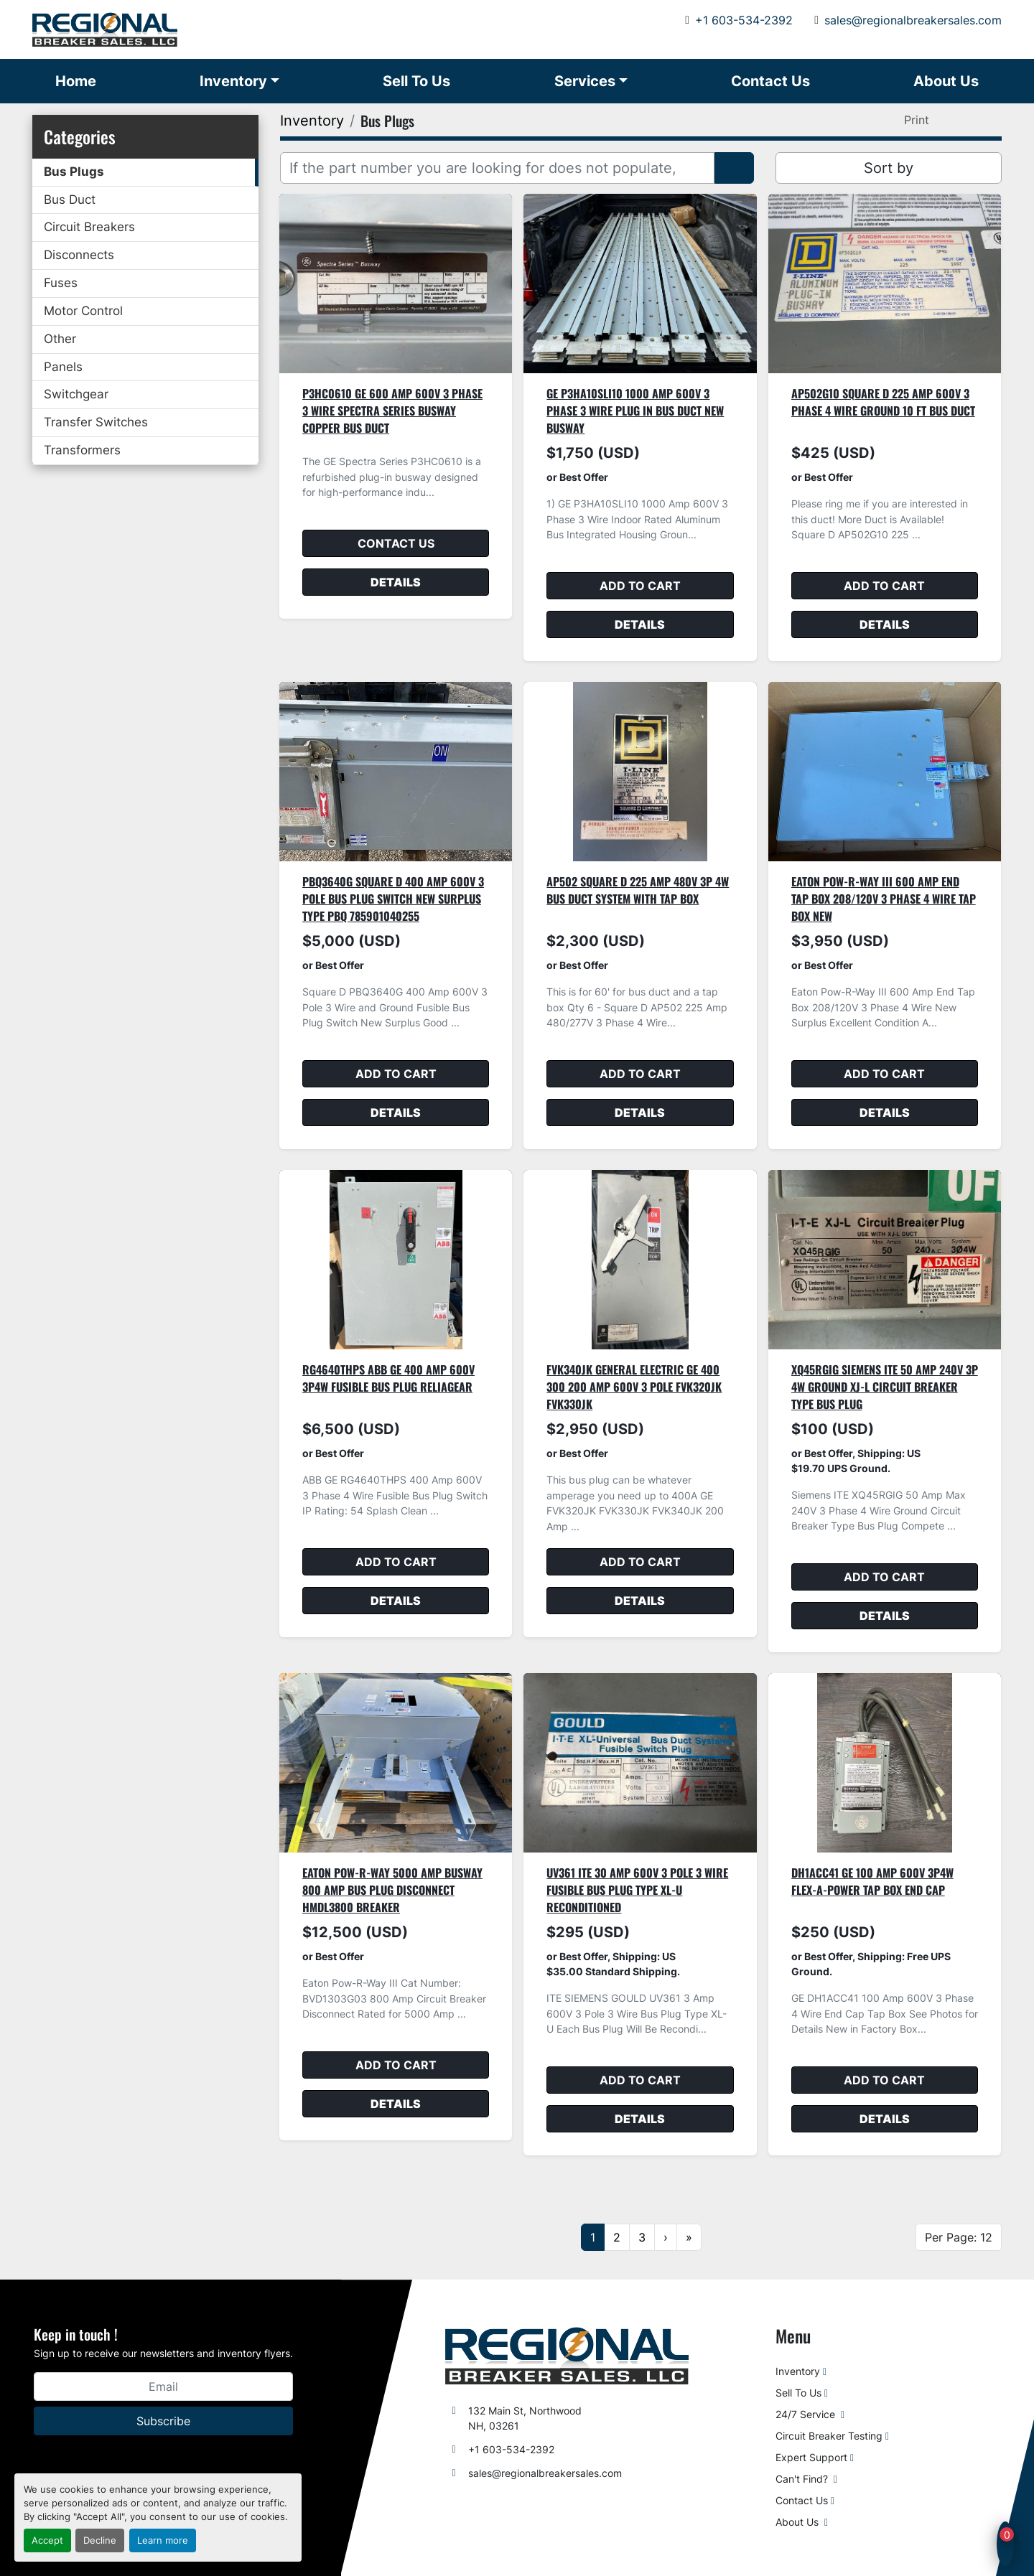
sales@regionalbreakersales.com (913, 20)
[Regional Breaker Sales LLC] (567, 2354)
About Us (946, 81)
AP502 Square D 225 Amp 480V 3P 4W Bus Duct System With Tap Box (637, 890)
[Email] (163, 2386)
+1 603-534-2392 (744, 20)
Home (75, 81)
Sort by (888, 168)
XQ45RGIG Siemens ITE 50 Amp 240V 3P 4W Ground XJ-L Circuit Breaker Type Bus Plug (884, 1387)
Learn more (162, 2540)
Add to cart (640, 586)
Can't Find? (803, 2479)
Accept (47, 2540)
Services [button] (584, 81)
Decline (99, 2540)
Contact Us (770, 81)
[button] (239, 81)
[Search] (497, 168)
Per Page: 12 (958, 2237)
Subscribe (163, 2421)
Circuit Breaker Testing (829, 2436)
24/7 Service (807, 2414)
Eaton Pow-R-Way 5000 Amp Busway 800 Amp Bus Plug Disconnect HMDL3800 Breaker (392, 1890)
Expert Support (811, 2457)
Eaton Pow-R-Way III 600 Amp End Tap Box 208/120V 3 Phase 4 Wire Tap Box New (883, 898)
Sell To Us (416, 81)
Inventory (233, 81)
